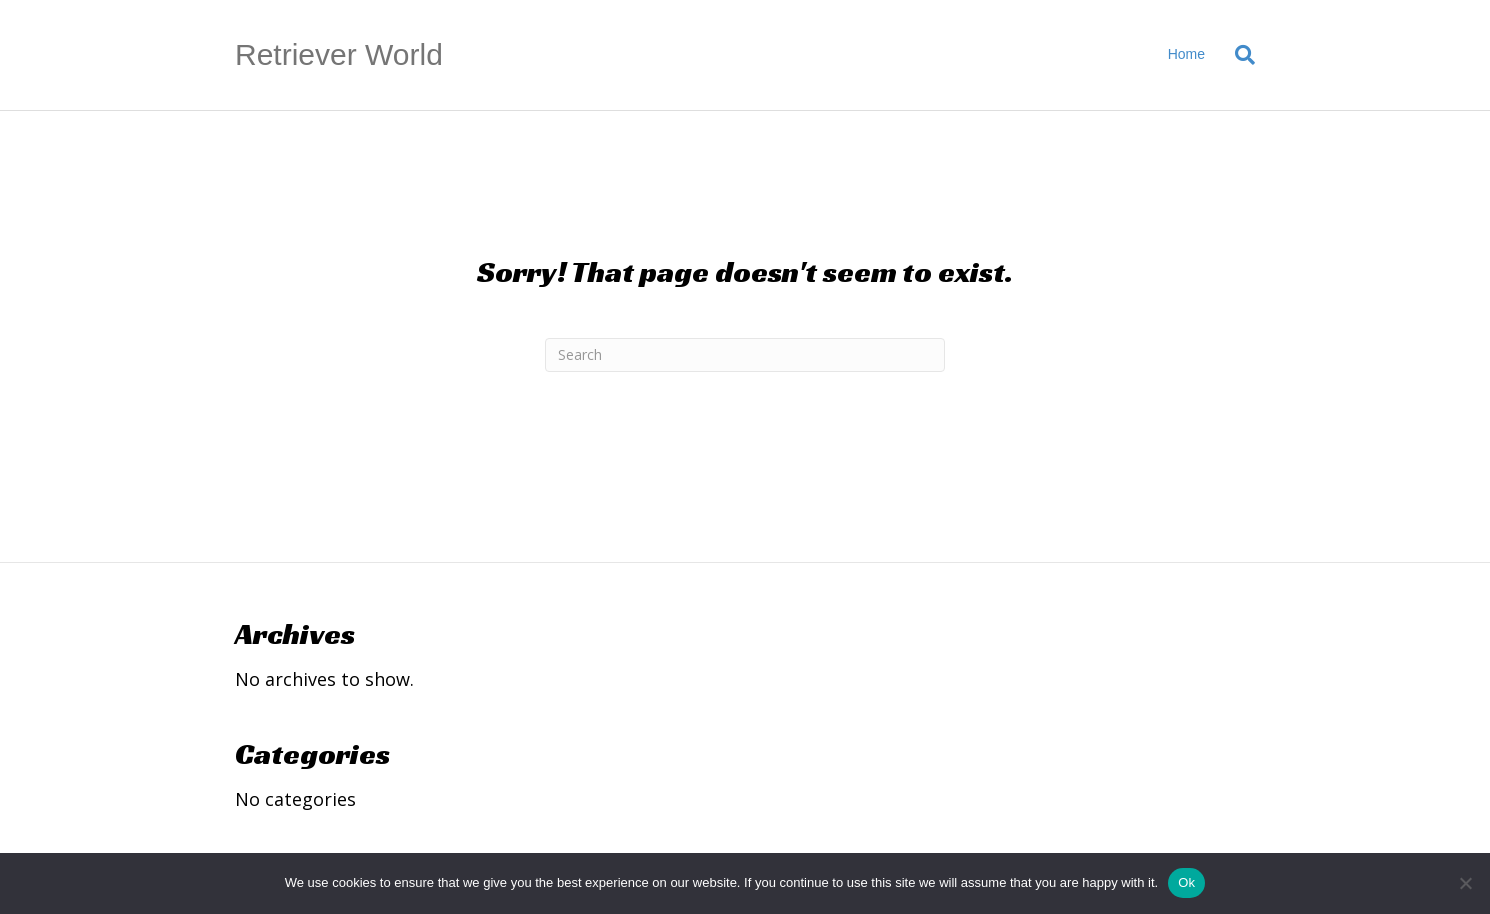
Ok (1186, 882)
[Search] (1237, 55)
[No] (1465, 883)
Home (1186, 54)
